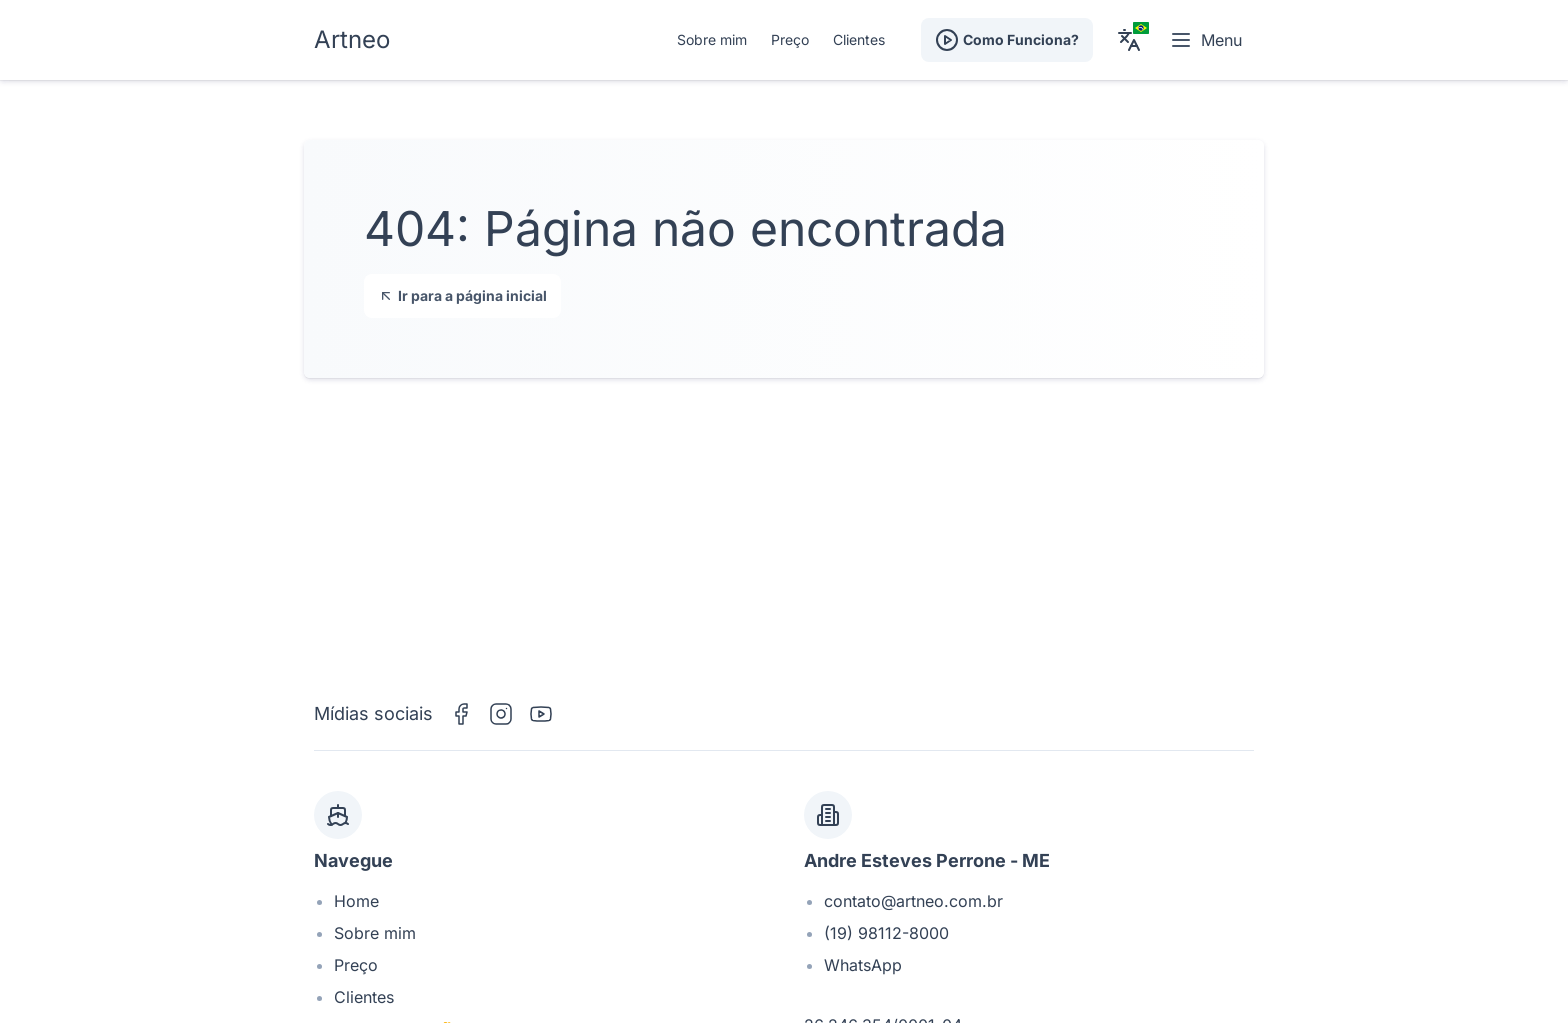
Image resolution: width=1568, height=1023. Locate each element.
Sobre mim (712, 39)
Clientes (859, 39)
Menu (1205, 40)
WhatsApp (863, 965)
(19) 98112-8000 (886, 933)
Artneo (352, 39)
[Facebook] (461, 714)
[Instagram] (501, 714)
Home (356, 901)
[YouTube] (541, 714)
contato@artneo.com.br (913, 901)
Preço (790, 39)
